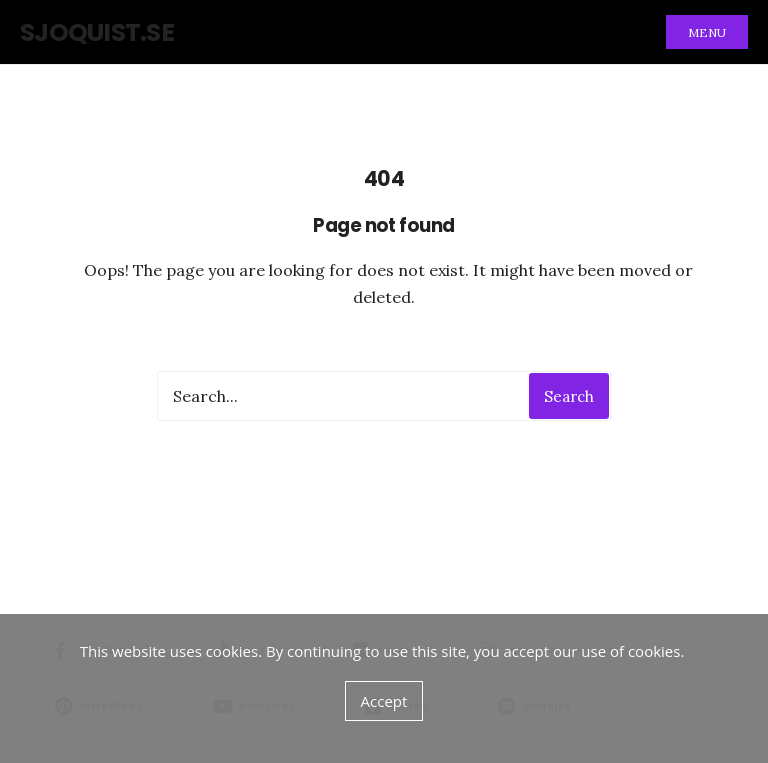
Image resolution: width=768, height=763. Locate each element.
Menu (707, 32)
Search (569, 396)
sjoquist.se (97, 32)
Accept (384, 701)
